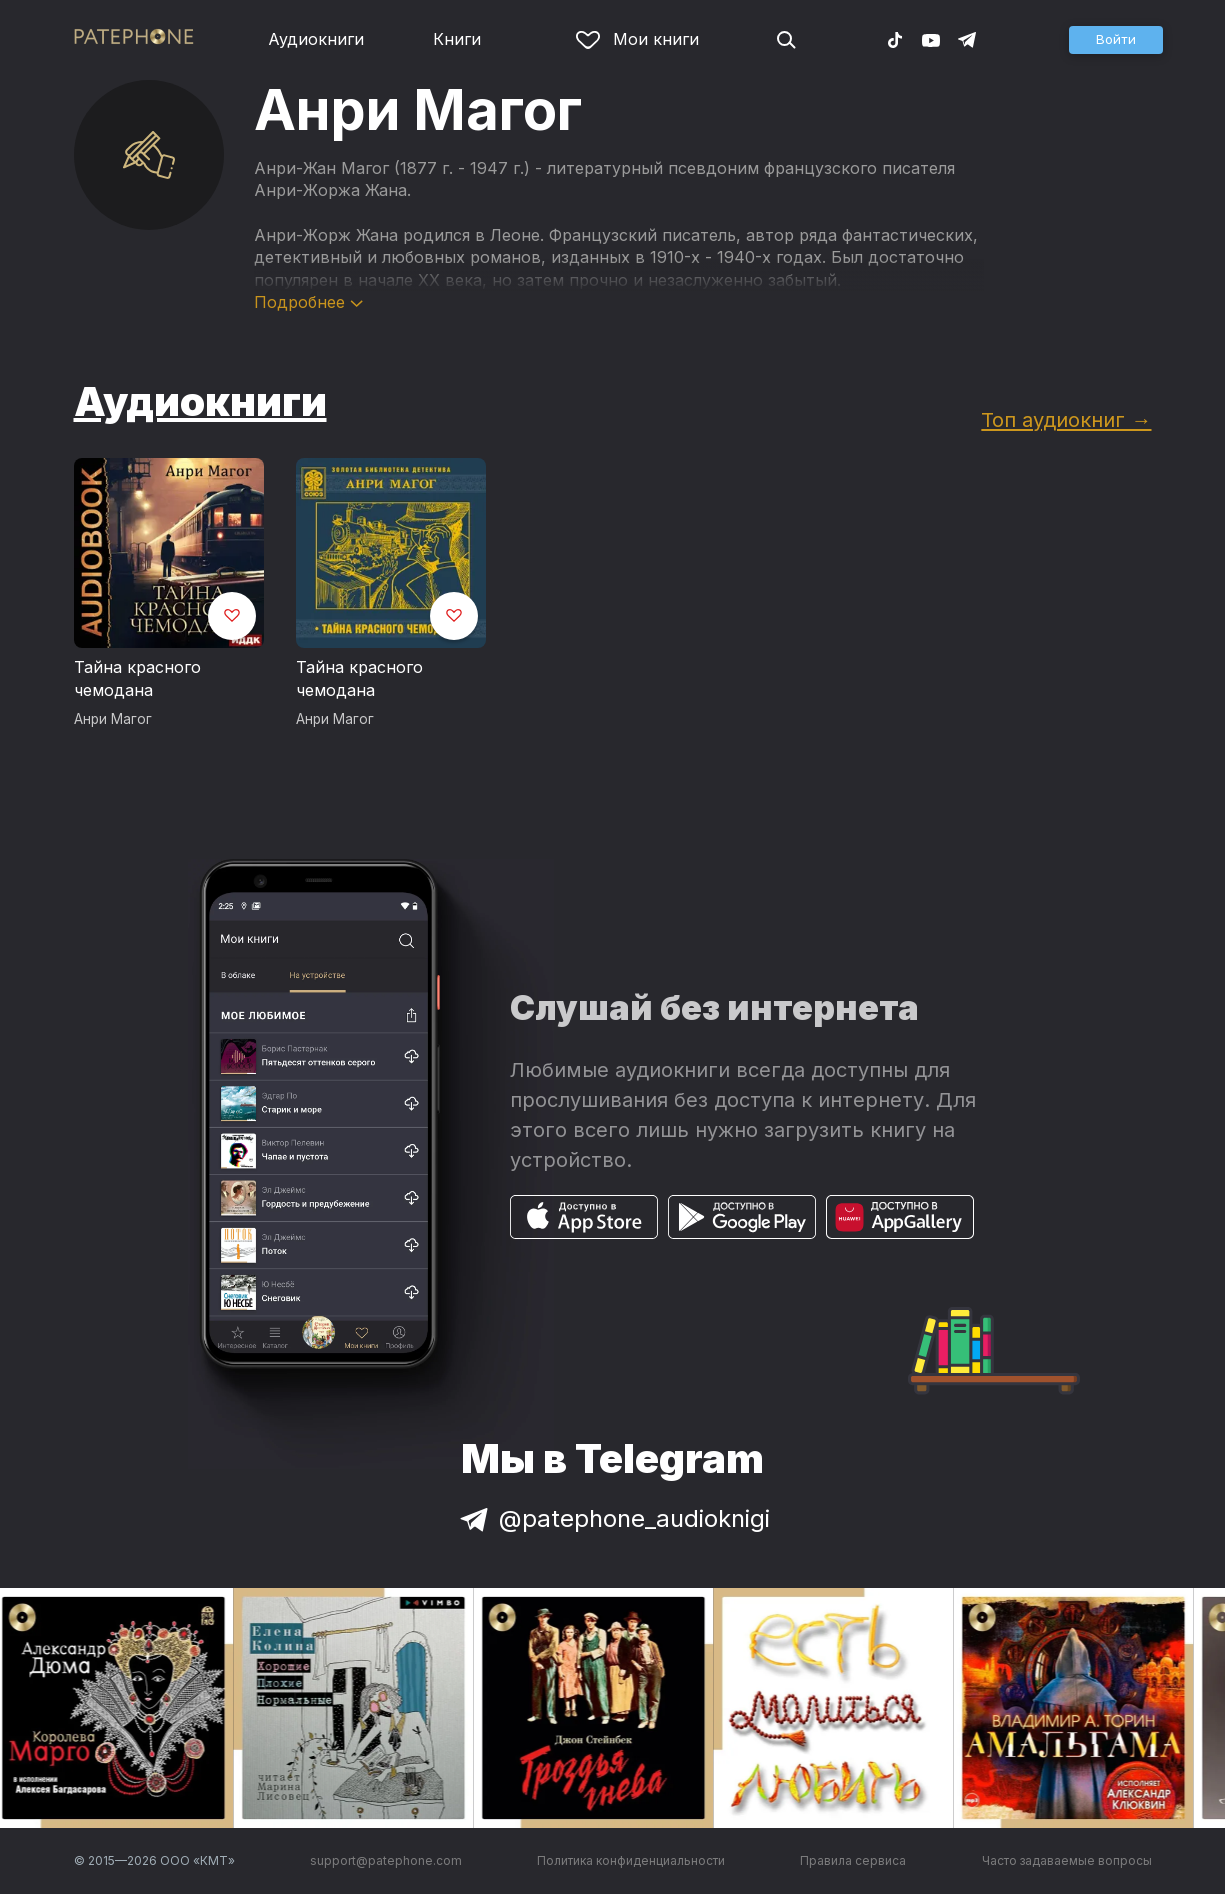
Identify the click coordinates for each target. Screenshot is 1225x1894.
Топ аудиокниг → (1066, 419)
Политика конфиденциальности (631, 1860)
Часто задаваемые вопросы (1067, 1860)
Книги (457, 39)
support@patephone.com (386, 1860)
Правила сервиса (853, 1860)
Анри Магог (113, 719)
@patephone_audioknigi (613, 1518)
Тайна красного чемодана (137, 679)
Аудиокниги (316, 39)
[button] (1116, 40)
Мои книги (637, 39)
